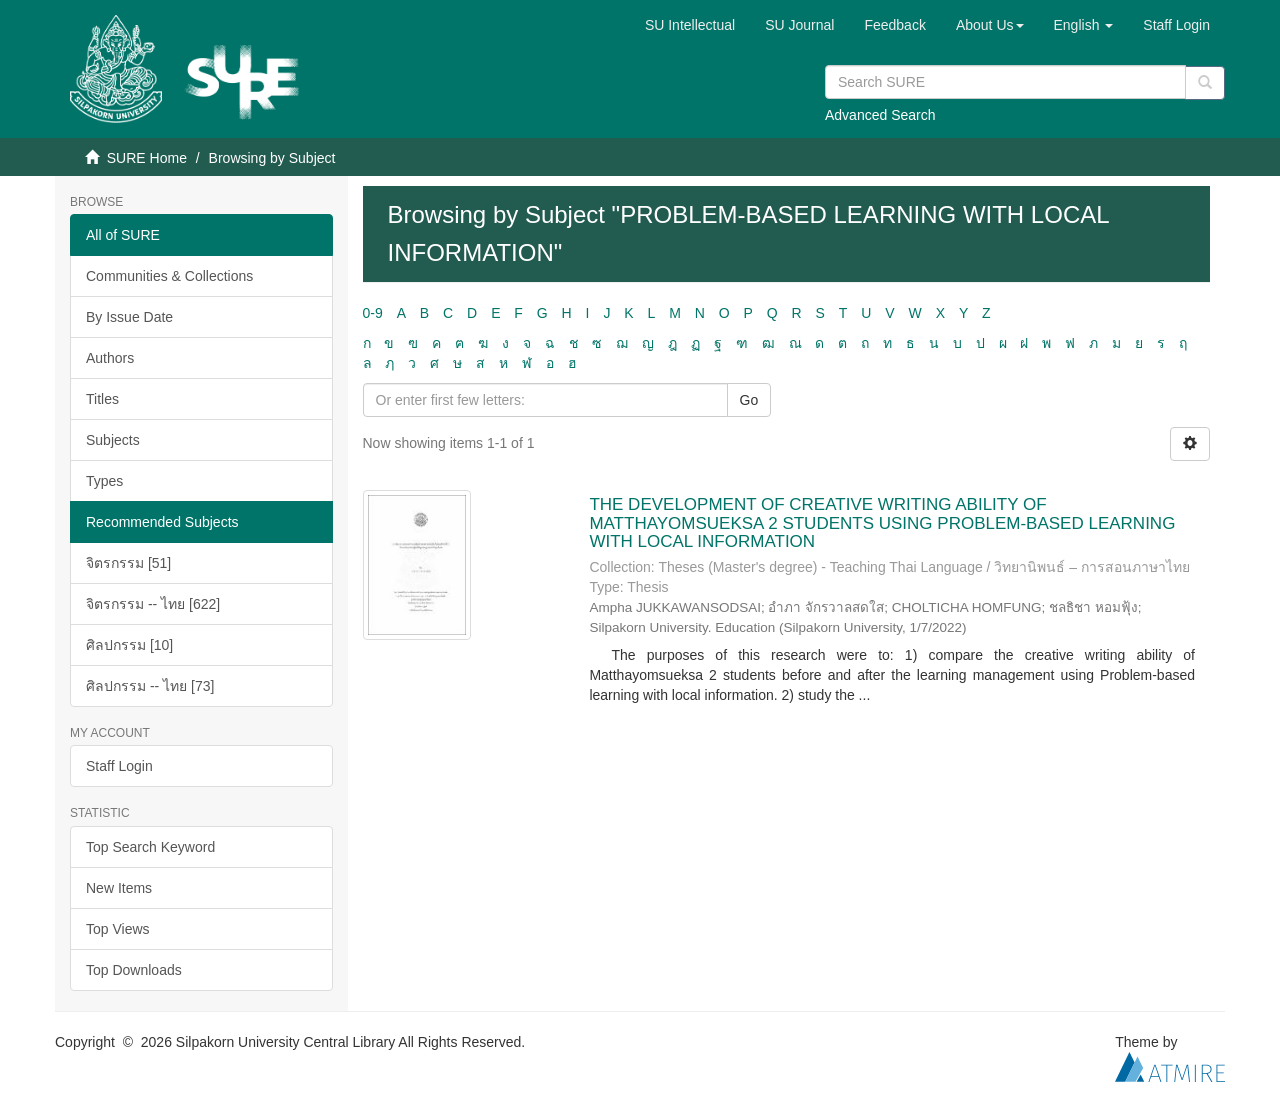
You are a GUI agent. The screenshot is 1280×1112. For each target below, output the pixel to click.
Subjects (113, 440)
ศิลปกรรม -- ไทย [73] (150, 686)
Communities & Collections (169, 276)
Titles (102, 399)
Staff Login (119, 766)
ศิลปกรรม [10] (129, 645)
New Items (119, 888)
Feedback (894, 25)
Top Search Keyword (150, 847)
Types (104, 481)
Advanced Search (880, 115)
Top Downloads (134, 970)
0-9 (373, 313)
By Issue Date (129, 317)
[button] (990, 25)
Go (749, 400)
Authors (110, 358)
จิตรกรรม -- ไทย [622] (153, 604)
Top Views (118, 929)
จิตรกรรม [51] (128, 563)
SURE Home (147, 158)
